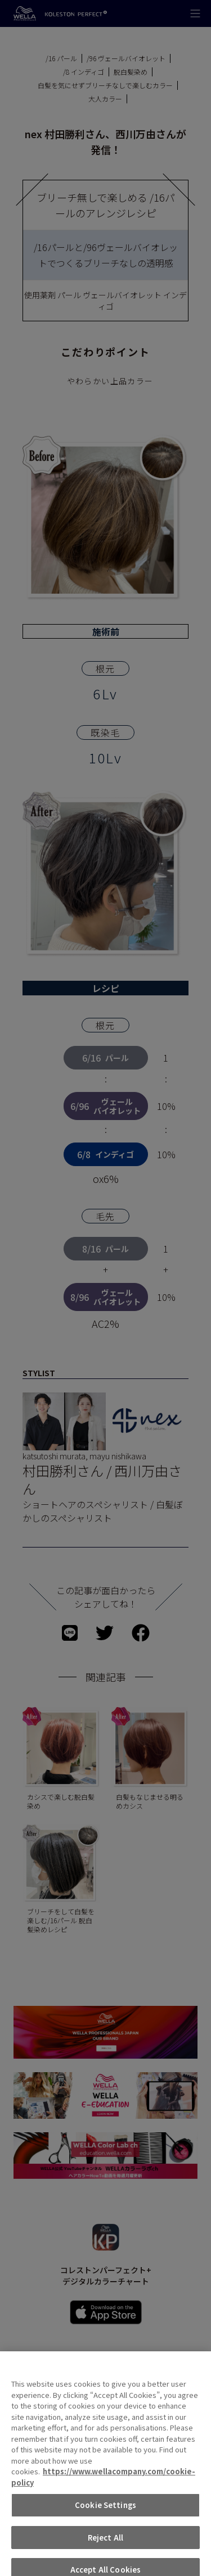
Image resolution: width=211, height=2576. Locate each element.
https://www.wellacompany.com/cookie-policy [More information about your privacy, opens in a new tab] (103, 2487)
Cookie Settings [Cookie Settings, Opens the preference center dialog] (105, 2515)
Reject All (105, 2547)
